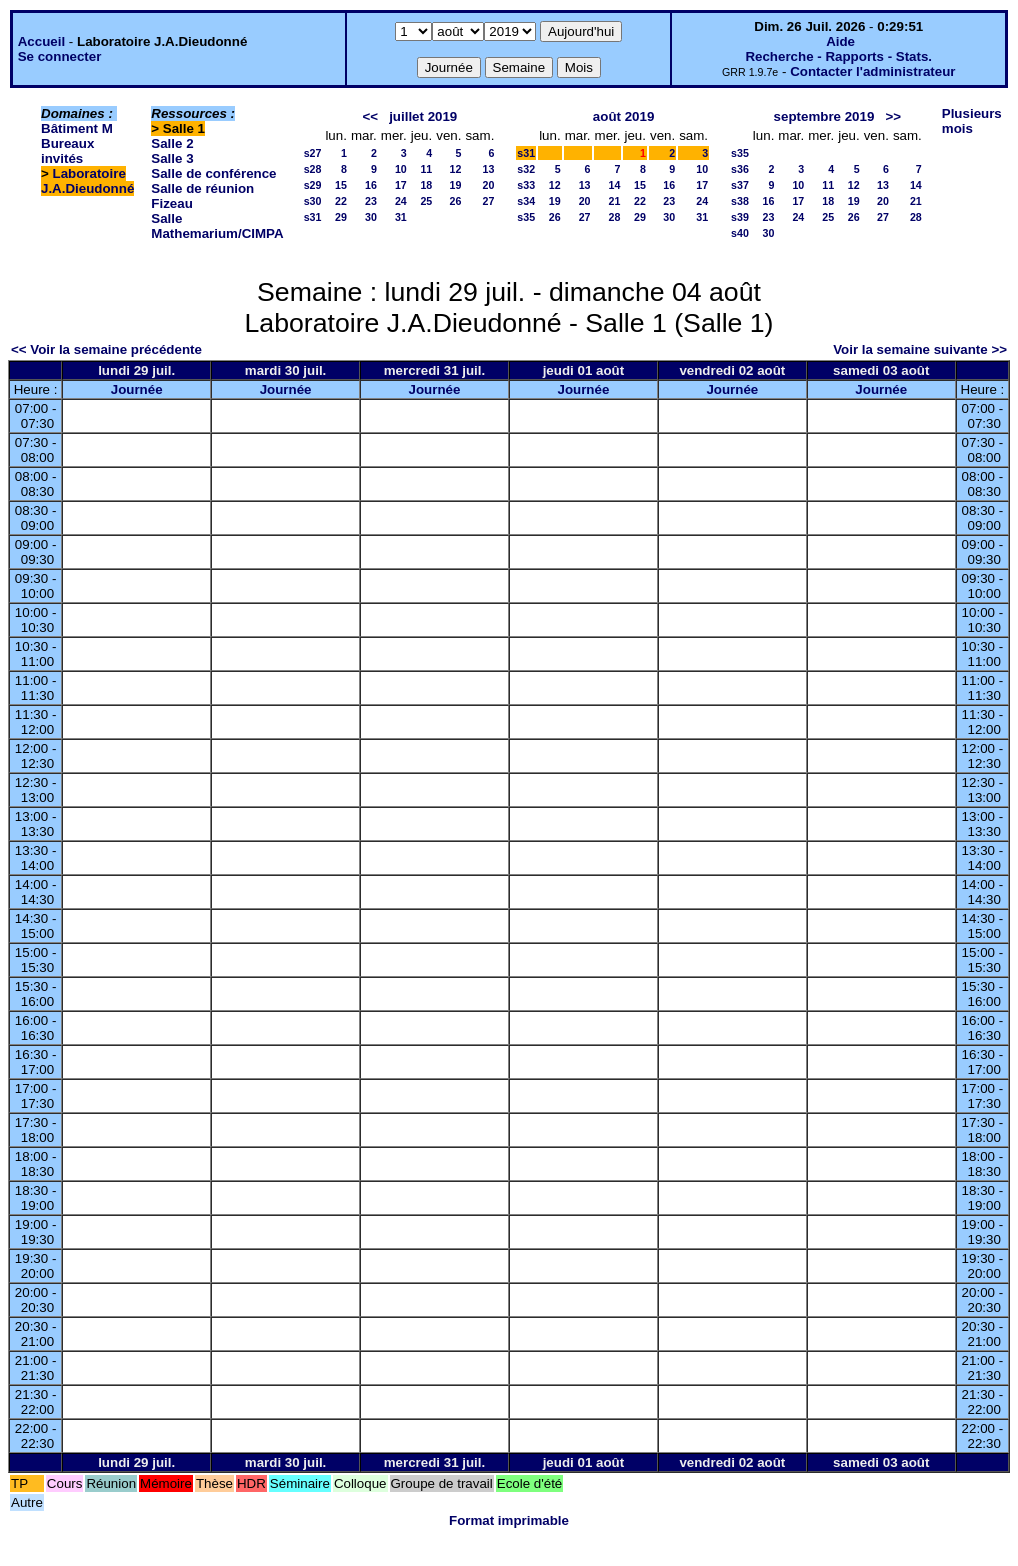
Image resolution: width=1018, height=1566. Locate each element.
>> (893, 116)
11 (426, 169)
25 (426, 201)
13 (488, 169)
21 (615, 201)
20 (488, 185)
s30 (313, 201)
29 (341, 217)
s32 (526, 169)
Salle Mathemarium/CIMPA (217, 226)
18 (426, 185)
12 (456, 169)
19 (456, 185)
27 (488, 201)
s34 (526, 201)
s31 (313, 217)
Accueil (41, 41)
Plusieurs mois (972, 121)
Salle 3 (172, 158)
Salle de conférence (213, 173)
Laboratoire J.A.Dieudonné (87, 181)
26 (456, 201)
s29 (313, 185)
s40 (740, 233)
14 (615, 185)
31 (401, 217)
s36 (740, 169)
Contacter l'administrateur (872, 71)
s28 (313, 169)
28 (615, 217)
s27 (313, 153)
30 (371, 217)
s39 (740, 217)
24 (401, 201)
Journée (137, 389)
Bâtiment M (77, 128)
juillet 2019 (423, 116)
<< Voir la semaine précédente (106, 349)
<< (370, 116)
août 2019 (624, 116)
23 (371, 201)
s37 (740, 185)
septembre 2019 (824, 116)
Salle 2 (172, 143)
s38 (740, 201)
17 (401, 185)
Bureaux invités (67, 151)
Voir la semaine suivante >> (920, 349)
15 (341, 185)
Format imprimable (509, 1520)
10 (401, 169)
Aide (840, 41)
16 (371, 185)
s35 (526, 217)
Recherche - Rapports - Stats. (838, 56)
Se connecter (60, 56)
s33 (526, 185)
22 (341, 201)
